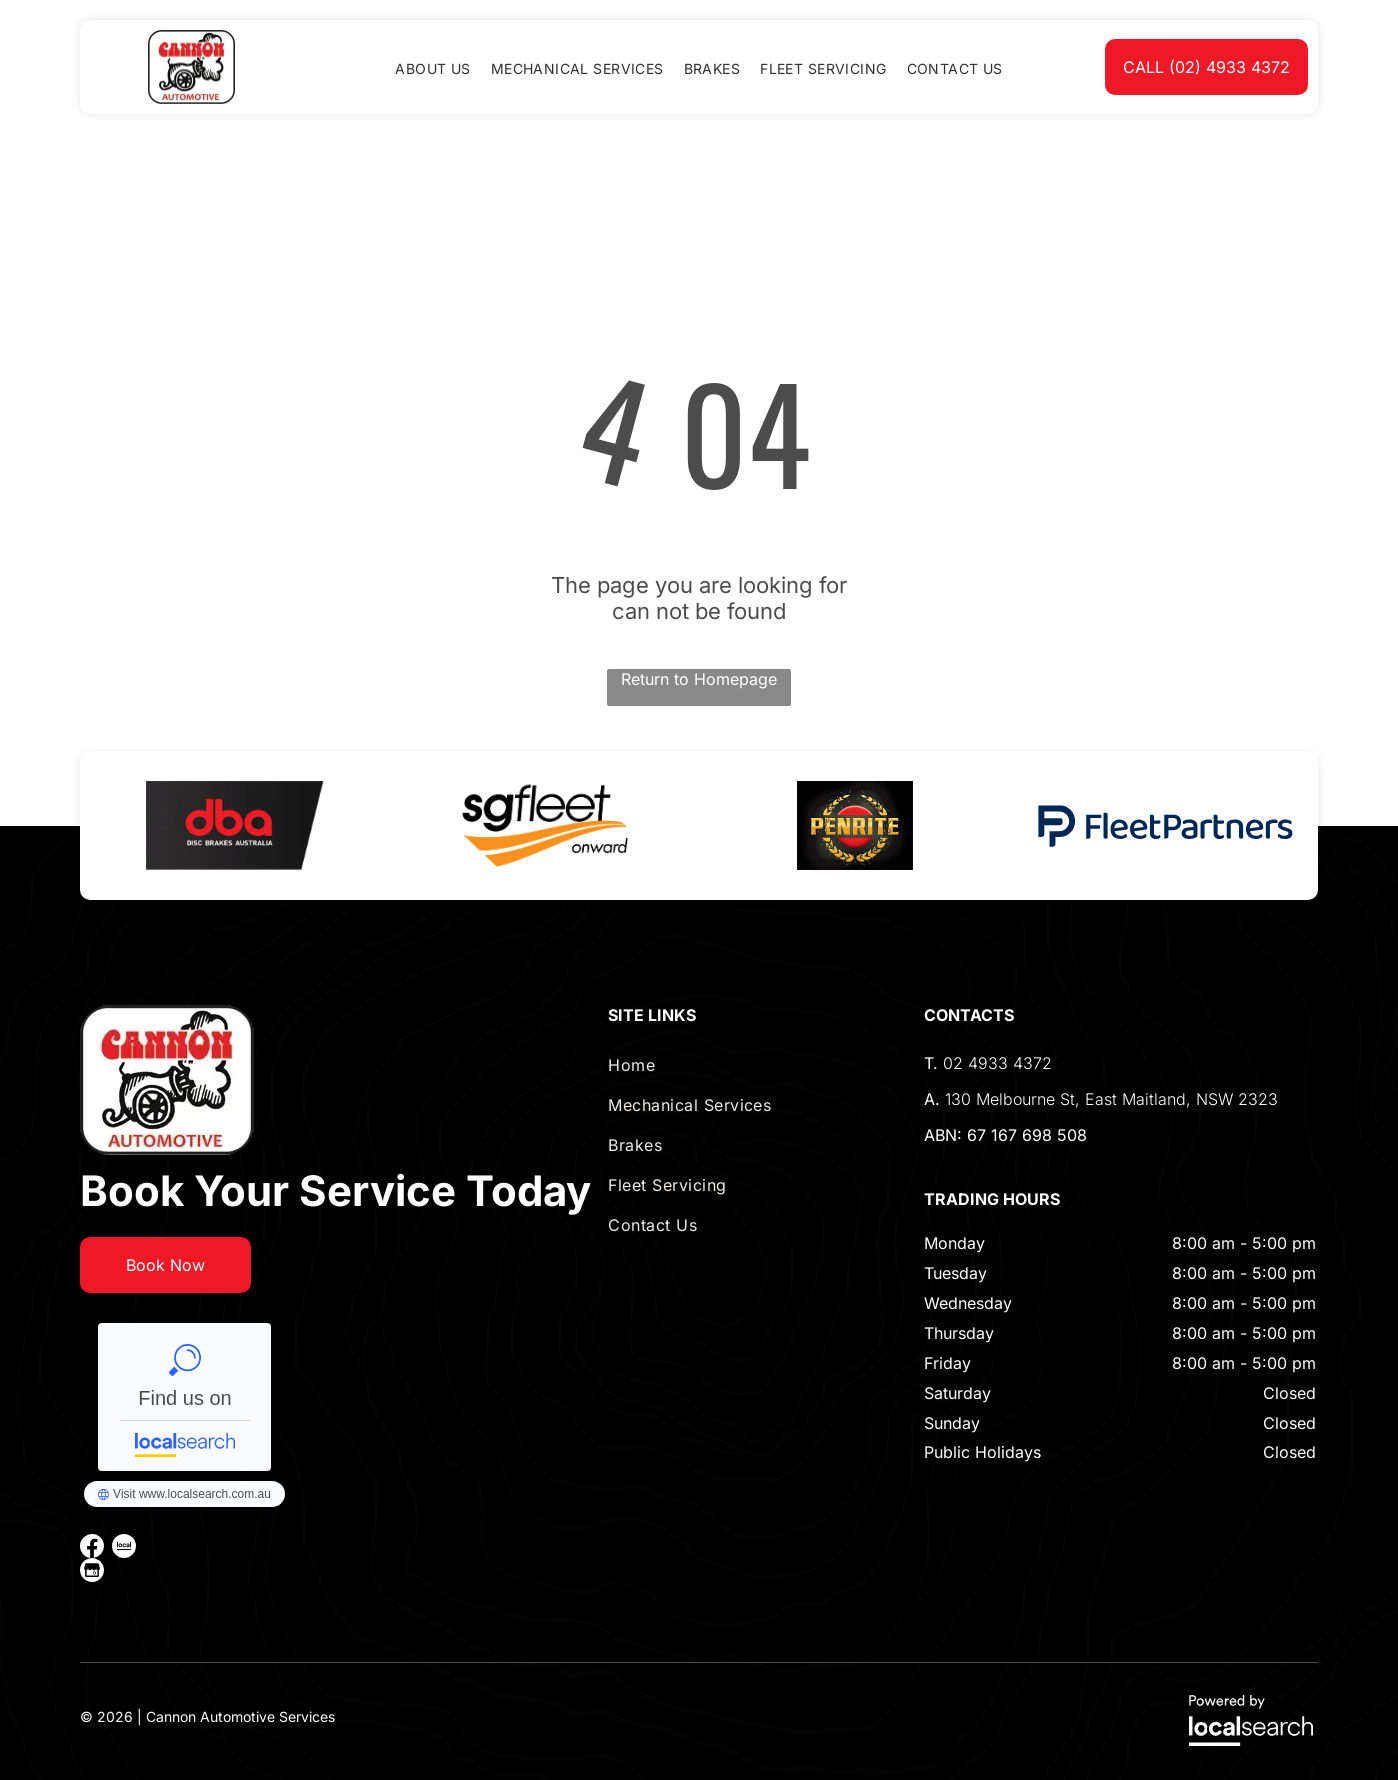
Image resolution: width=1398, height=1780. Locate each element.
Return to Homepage (699, 679)
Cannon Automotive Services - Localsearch (184, 1397)
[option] (235, 825)
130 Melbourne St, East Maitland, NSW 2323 (1111, 1099)
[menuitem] (432, 68)
